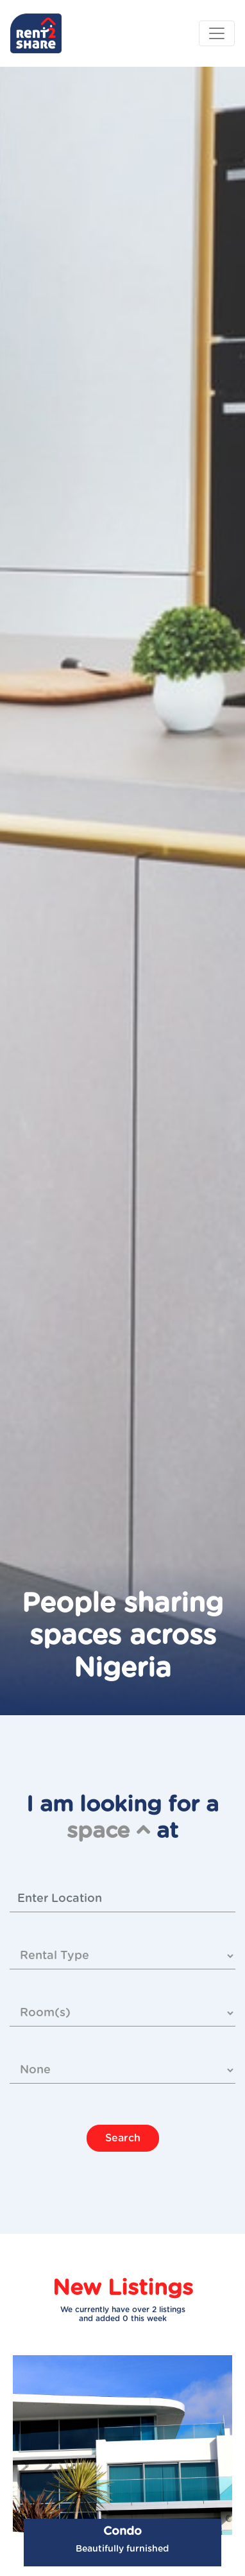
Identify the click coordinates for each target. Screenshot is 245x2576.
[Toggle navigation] (217, 33)
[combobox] (122, 1899)
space (108, 1831)
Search (122, 2138)
